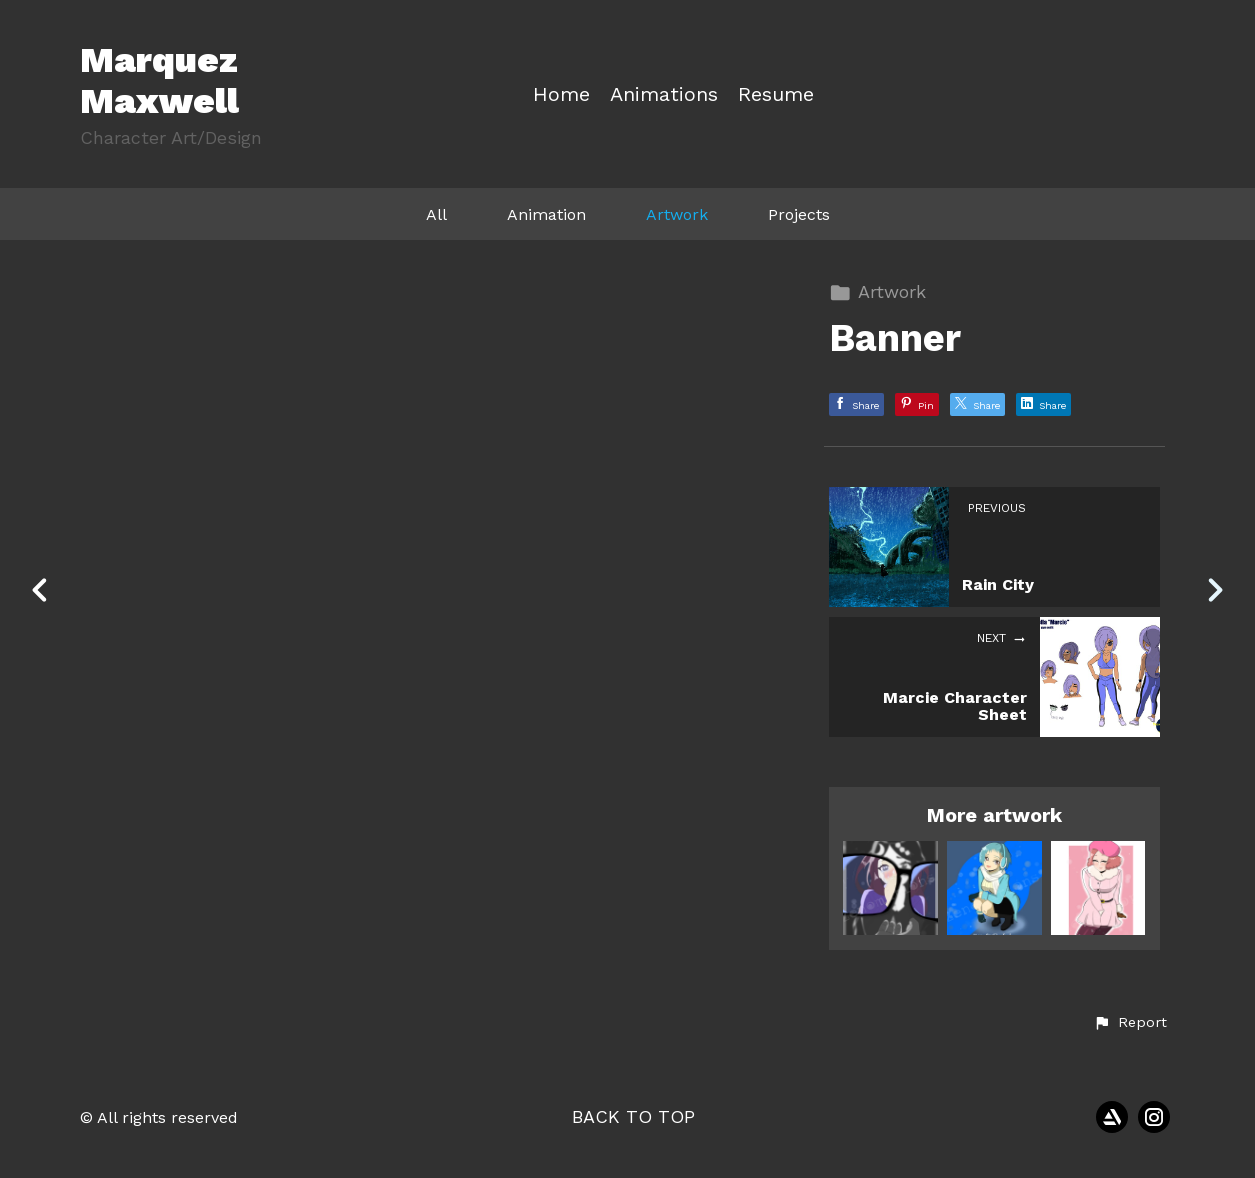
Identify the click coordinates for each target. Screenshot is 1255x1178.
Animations (664, 94)
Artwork (677, 214)
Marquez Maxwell (159, 80)
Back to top (633, 1116)
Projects (799, 214)
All (436, 214)
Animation (546, 214)
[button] (1130, 1023)
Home (561, 94)
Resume (776, 94)
